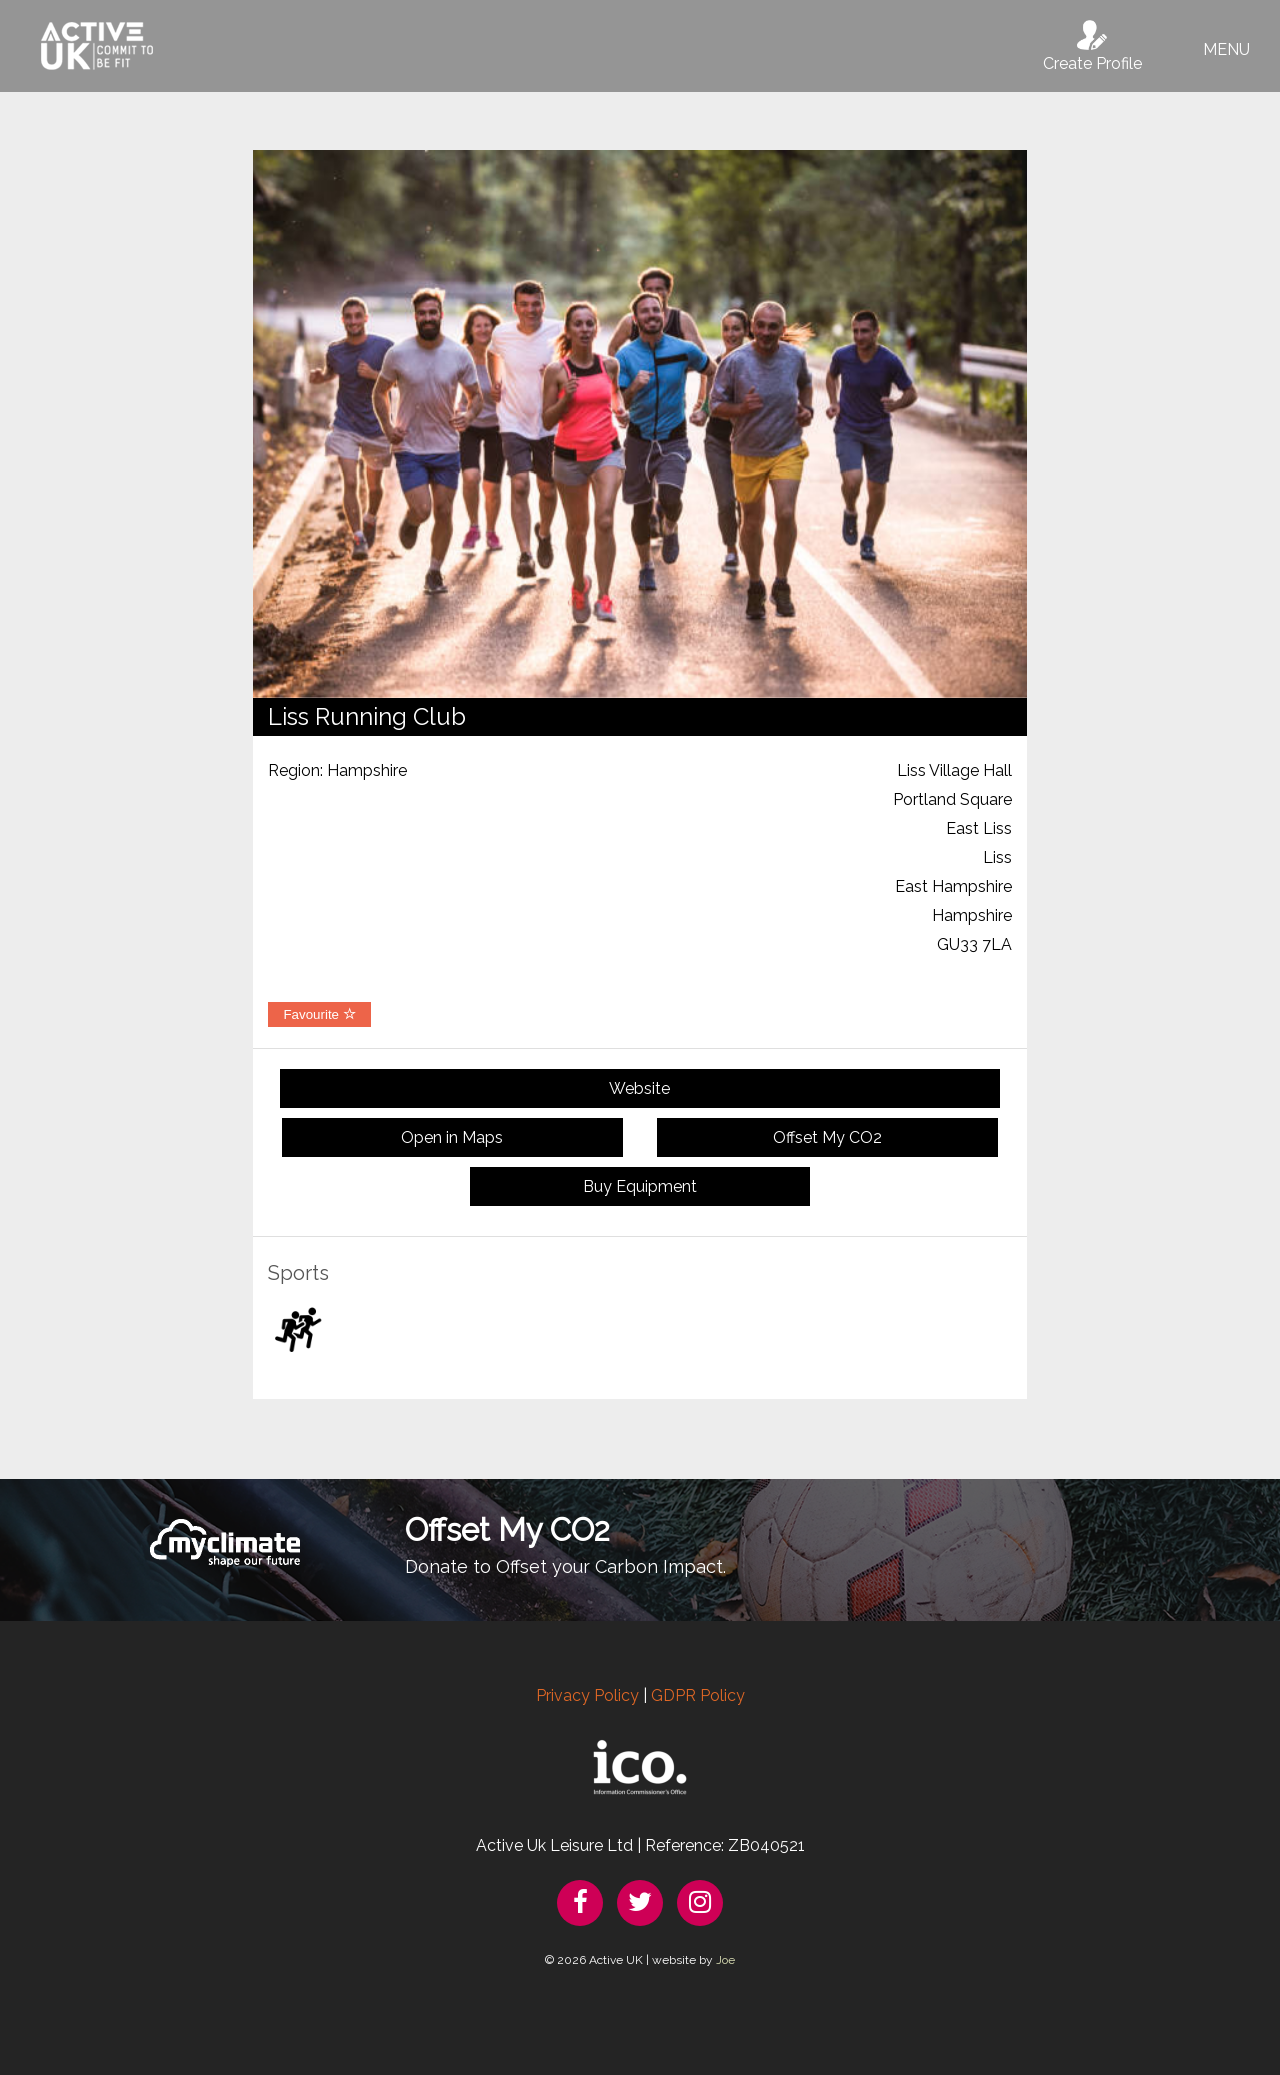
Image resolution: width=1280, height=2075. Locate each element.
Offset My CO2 (827, 1137)
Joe (725, 1960)
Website (639, 1088)
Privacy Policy (587, 1695)
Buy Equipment (640, 1186)
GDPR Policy (698, 1695)
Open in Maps (452, 1137)
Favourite (319, 1014)
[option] (640, 424)
